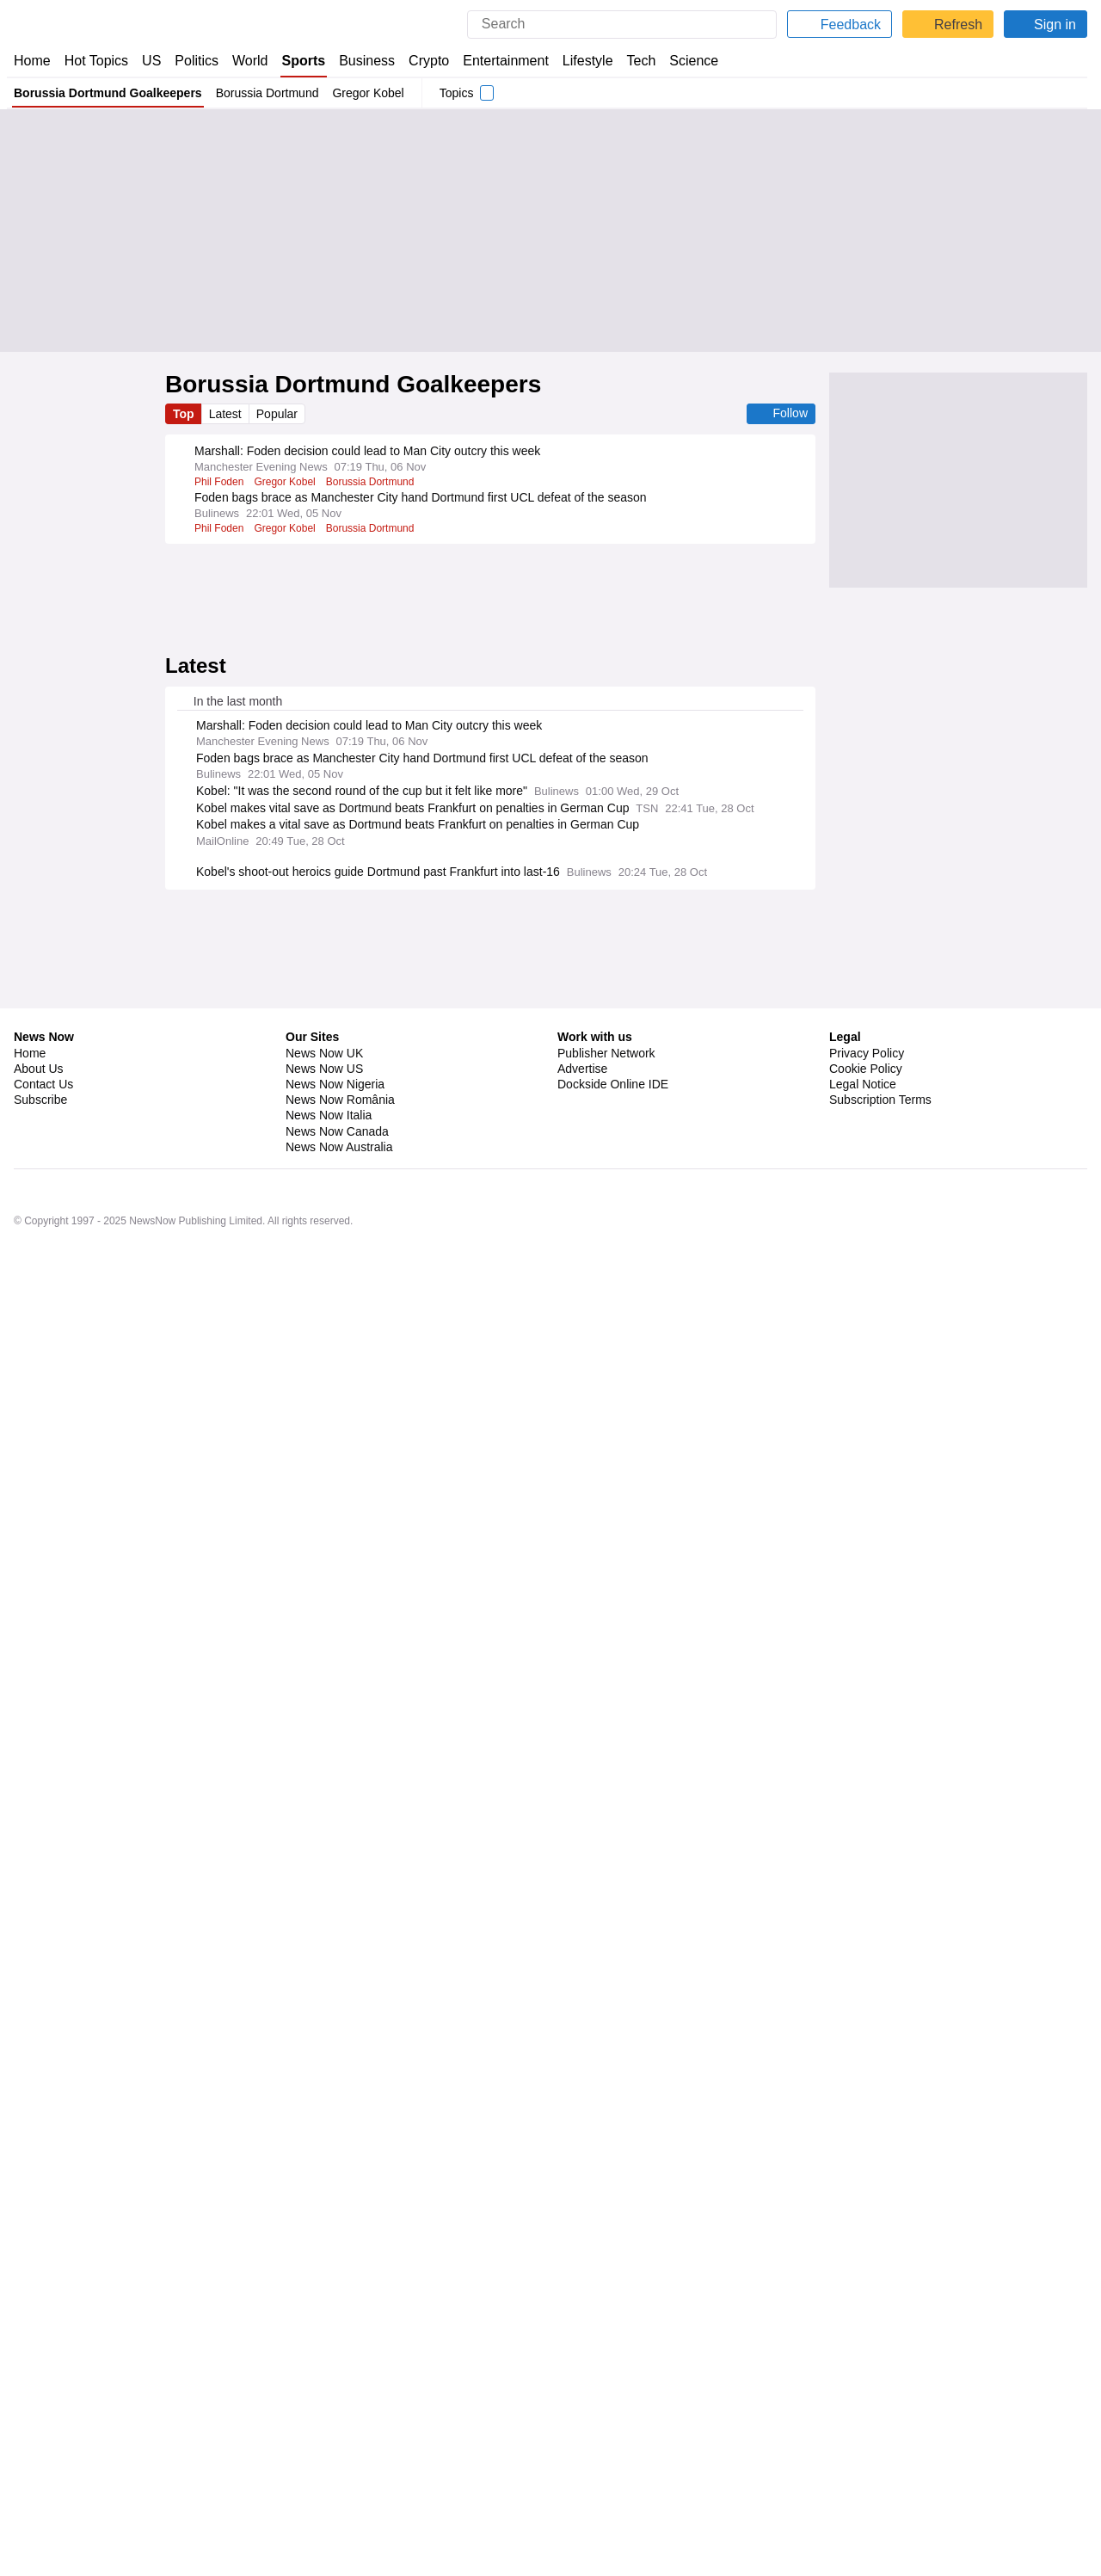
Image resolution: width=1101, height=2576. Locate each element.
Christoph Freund (368, 1647)
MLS (338, 1942)
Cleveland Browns (237, 2144)
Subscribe (41, 2427)
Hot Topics (96, 60)
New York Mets (229, 2098)
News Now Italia (328, 2443)
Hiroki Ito (296, 1647)
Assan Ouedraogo (237, 1739)
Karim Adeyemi (230, 1399)
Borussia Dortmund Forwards (346, 1399)
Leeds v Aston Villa (240, 1895)
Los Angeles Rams (476, 2236)
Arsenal (297, 1850)
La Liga (315, 1987)
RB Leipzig (316, 1739)
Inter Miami (221, 1942)
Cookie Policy (865, 2396)
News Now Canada (336, 2459)
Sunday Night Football (245, 2236)
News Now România (340, 2427)
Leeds (310, 1895)
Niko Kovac (220, 1353)
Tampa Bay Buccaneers (364, 2236)
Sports (305, 60)
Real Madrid (259, 1987)
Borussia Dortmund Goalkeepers (108, 93)
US (151, 60)
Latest (227, 414)
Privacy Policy (866, 2381)
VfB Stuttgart (358, 1353)
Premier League (363, 1850)
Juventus (365, 1602)
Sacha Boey (222, 1602)
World (251, 60)
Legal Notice (862, 2412)
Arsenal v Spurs (231, 1850)
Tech (643, 60)
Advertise (583, 2396)
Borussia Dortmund (268, 93)
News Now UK (323, 2381)
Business (369, 60)
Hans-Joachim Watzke (248, 1444)
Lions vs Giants (231, 2190)
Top (184, 414)
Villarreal (215, 1490)
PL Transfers (457, 1399)
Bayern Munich (297, 1602)
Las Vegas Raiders (336, 2144)
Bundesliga (411, 1444)
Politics (197, 60)
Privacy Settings (873, 2443)
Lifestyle (588, 60)
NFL (400, 2144)
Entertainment (505, 60)
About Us (39, 2396)
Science (695, 60)
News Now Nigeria (334, 2412)
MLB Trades (303, 2098)
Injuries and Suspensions (307, 1490)
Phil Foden (218, 482)
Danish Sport (343, 1444)
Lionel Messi (288, 1942)
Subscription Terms (882, 2427)
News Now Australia (340, 2474)
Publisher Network (606, 2381)
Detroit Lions (308, 2190)
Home (32, 60)
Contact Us (43, 2412)
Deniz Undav (287, 1353)
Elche (207, 1987)
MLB (352, 2098)
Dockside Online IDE (610, 2412)
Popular (280, 414)
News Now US (323, 2396)
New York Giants (387, 2190)
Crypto (431, 60)
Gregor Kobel (369, 93)
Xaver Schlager (388, 1739)
